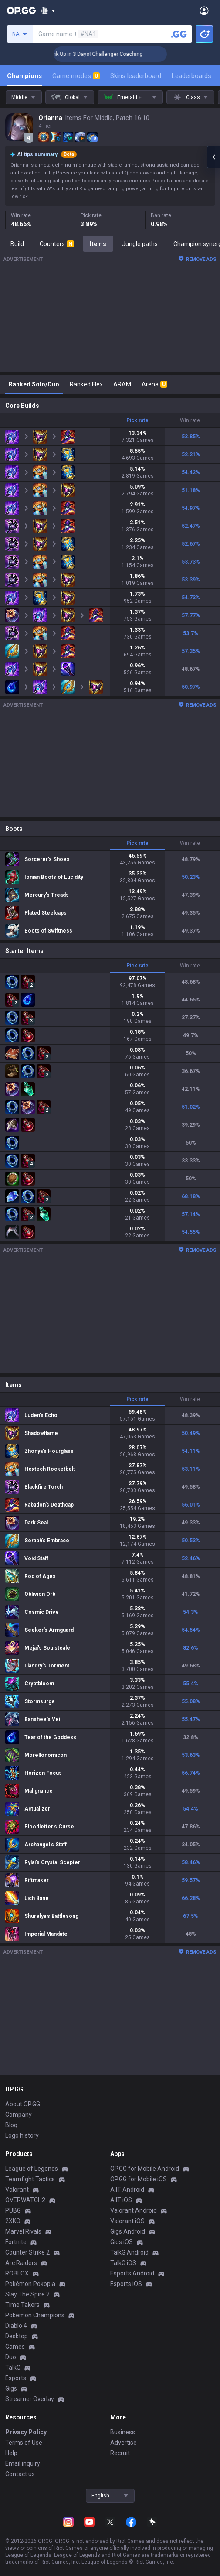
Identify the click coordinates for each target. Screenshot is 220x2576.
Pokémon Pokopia (30, 2283)
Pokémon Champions (34, 2315)
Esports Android (132, 2273)
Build (17, 243)
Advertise (123, 2442)
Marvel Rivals (23, 2231)
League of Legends (31, 2168)
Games (15, 2346)
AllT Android (127, 2189)
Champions (24, 76)
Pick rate (137, 420)
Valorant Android (133, 2210)
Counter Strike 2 (27, 2252)
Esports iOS (126, 2283)
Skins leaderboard (135, 76)
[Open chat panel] (213, 157)
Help (11, 2453)
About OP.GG (22, 2104)
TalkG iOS (123, 2262)
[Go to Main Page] (21, 10)
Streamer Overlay (29, 2398)
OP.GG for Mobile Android (144, 2168)
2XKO (12, 2220)
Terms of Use (23, 2442)
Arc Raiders (21, 2262)
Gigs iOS (121, 2241)
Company (18, 2114)
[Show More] (48, 10)
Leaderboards (191, 76)
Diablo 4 (16, 2325)
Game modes (76, 76)
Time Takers (22, 2304)
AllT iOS (121, 2200)
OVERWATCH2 (25, 2200)
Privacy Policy (26, 2432)
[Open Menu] (204, 10)
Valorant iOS (127, 2220)
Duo (10, 2357)
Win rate (190, 420)
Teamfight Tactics (30, 2179)
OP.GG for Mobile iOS (138, 2179)
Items (98, 243)
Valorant (17, 2189)
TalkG (12, 2367)
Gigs (11, 2388)
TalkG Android (129, 2252)
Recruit (120, 2453)
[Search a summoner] (179, 34)
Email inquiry (22, 2463)
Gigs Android (127, 2231)
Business (122, 2432)
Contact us (20, 2473)
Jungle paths (140, 243)
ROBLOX (17, 2273)
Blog (11, 2125)
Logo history (22, 2135)
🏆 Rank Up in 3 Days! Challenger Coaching (115, 54)
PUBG (13, 2210)
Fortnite (16, 2241)
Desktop (16, 2336)
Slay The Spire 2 (27, 2294)
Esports (15, 2377)
